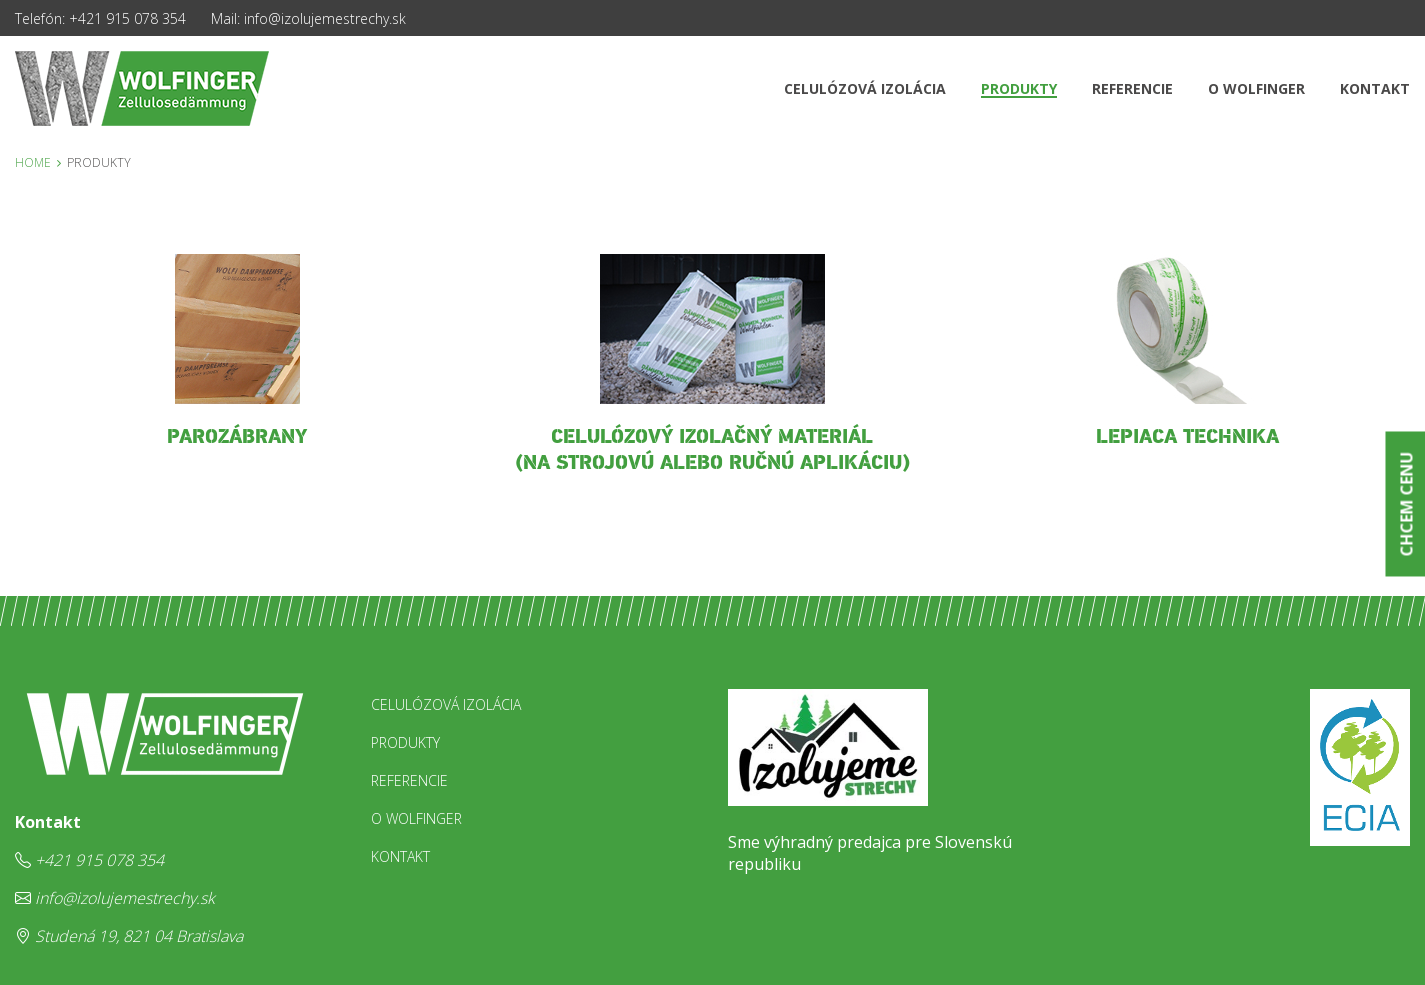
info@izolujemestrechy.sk (325, 18)
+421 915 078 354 (127, 18)
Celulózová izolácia (865, 88)
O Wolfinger (1256, 88)
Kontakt (1375, 88)
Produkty (1019, 88)
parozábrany (237, 437)
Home (33, 162)
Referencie (1132, 88)
